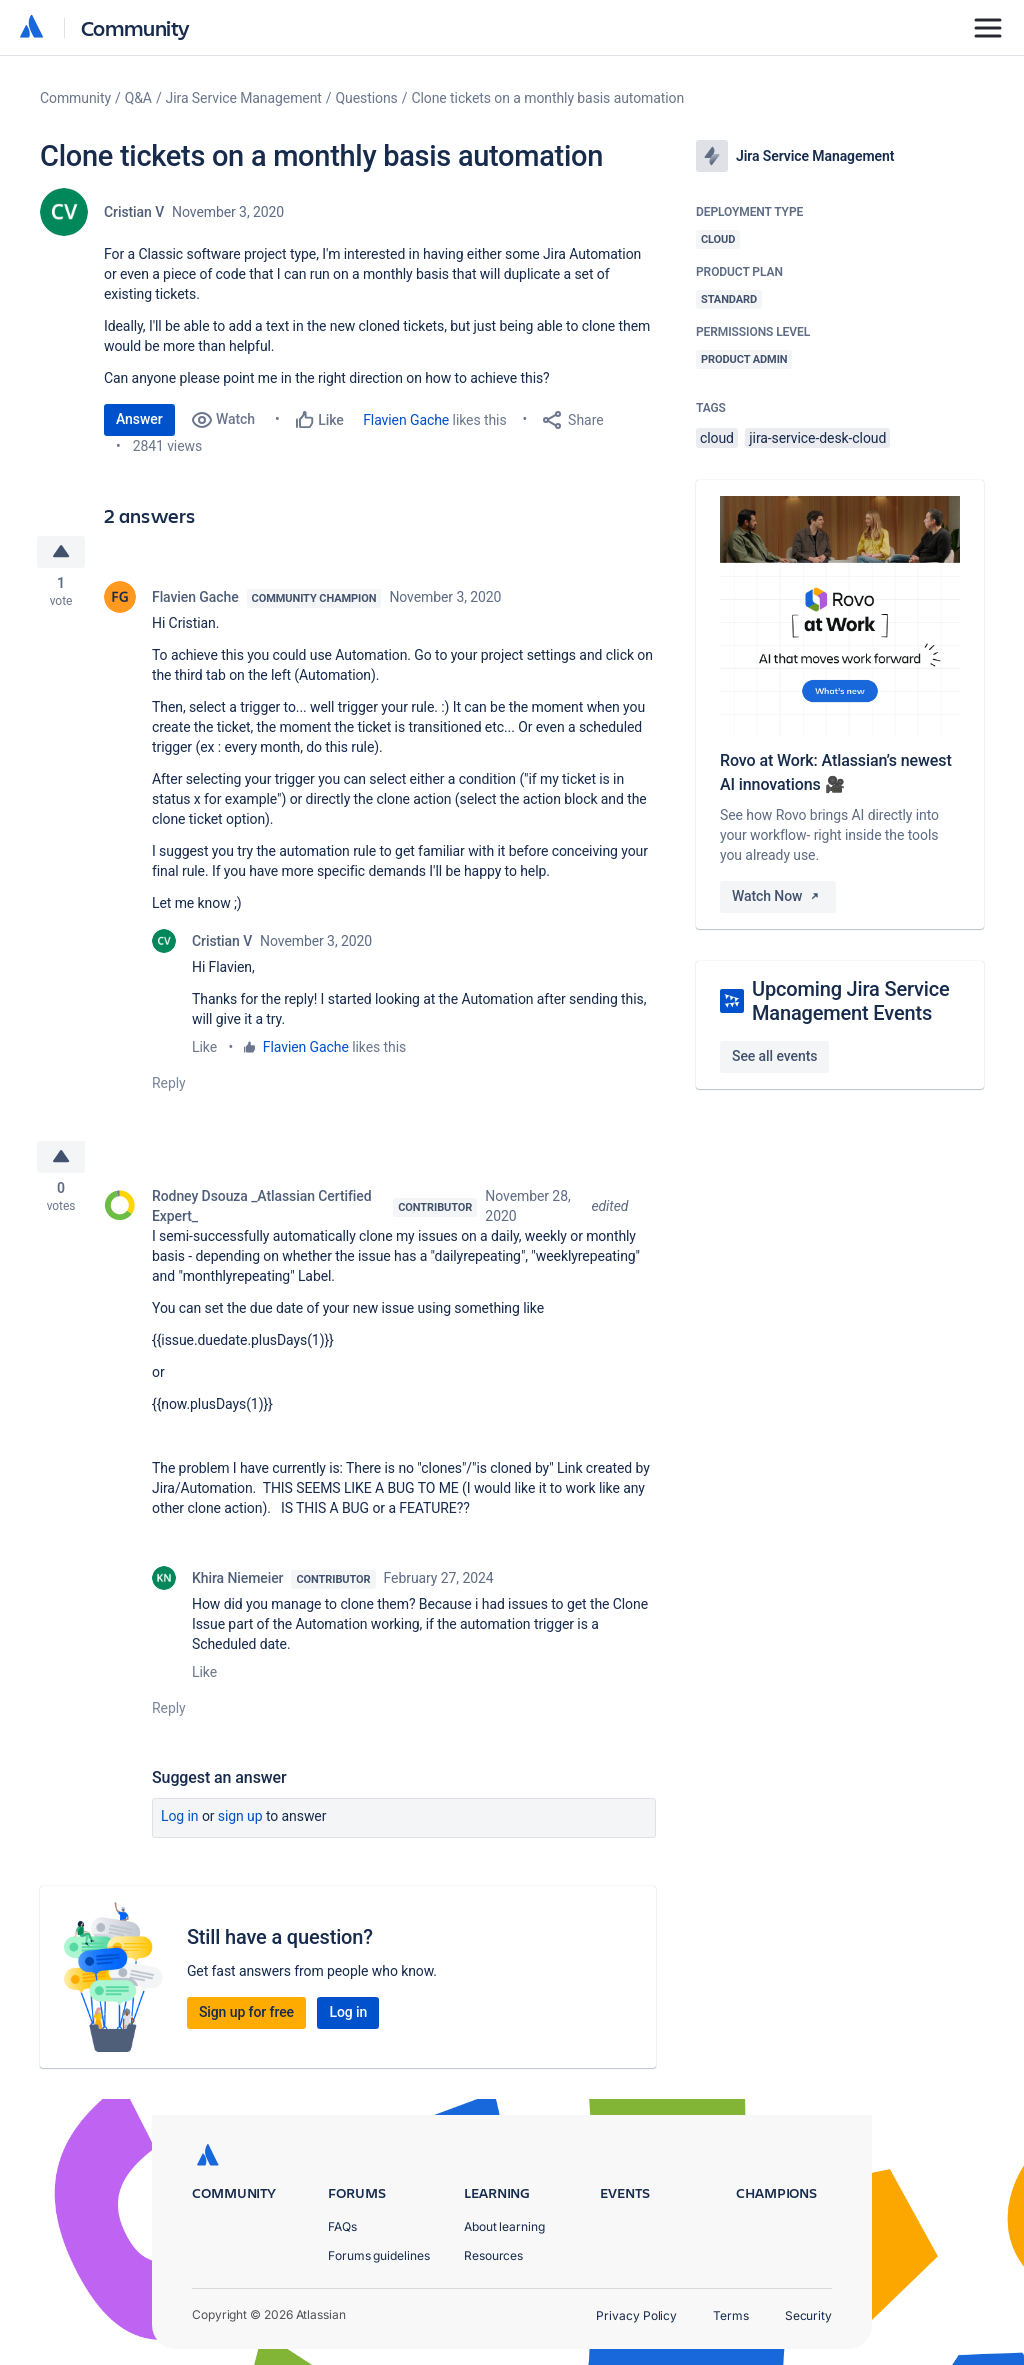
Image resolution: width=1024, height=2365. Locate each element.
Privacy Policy (636, 2315)
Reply (169, 1086)
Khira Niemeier (237, 1584)
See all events (774, 1056)
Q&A (138, 98)
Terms (731, 2315)
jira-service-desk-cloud (817, 438)
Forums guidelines (379, 2255)
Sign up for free (246, 2018)
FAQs (342, 2226)
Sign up (240, 1822)
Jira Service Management (244, 98)
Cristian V (134, 212)
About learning (504, 2226)
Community (135, 27)
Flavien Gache (406, 420)
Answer (139, 419)
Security (808, 2315)
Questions (367, 98)
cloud (717, 438)
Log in (180, 1822)
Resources (493, 2255)
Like (204, 1050)
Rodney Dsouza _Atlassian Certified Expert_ (262, 1212)
